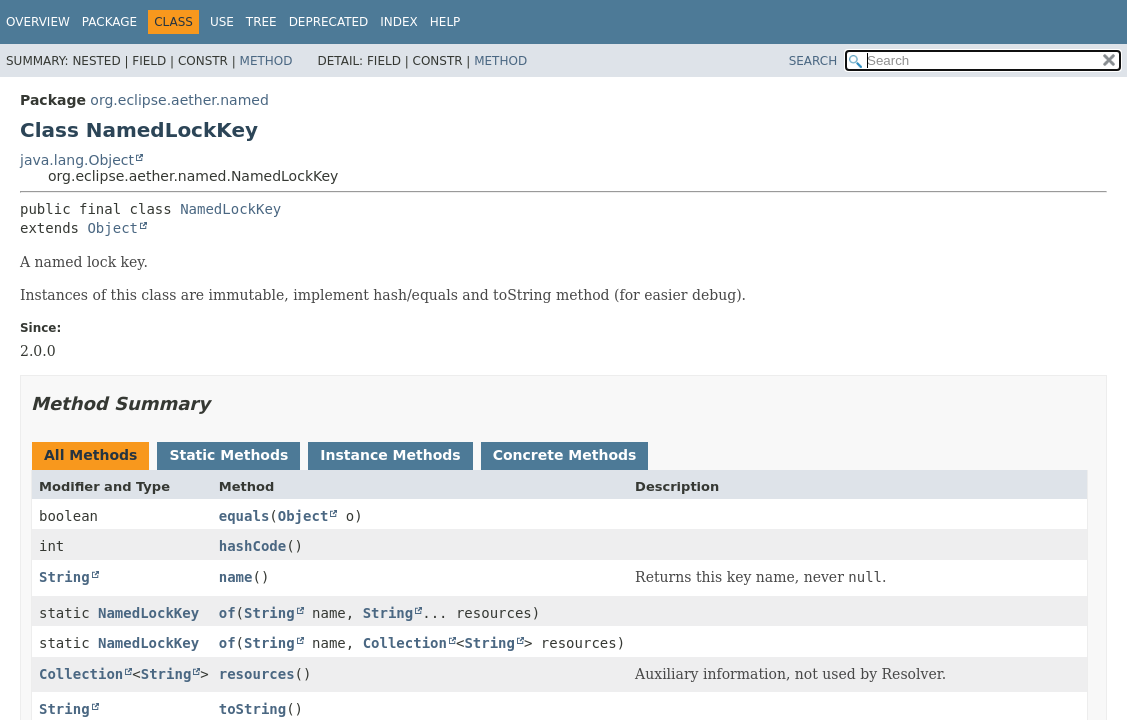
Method (266, 61)
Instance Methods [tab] (390, 455)
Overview (38, 22)
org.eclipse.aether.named (179, 100)
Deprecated (329, 22)
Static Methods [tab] (228, 455)
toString (252, 709)
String (64, 577)
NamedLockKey (230, 209)
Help (445, 22)
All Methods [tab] (90, 455)
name (236, 577)
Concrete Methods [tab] (565, 455)
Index (399, 22)
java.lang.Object (77, 160)
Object (112, 228)
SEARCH (813, 61)
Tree (261, 22)
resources (257, 674)
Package (109, 22)
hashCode (252, 546)
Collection (405, 643)
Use (222, 22)
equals (244, 516)
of (227, 613)
